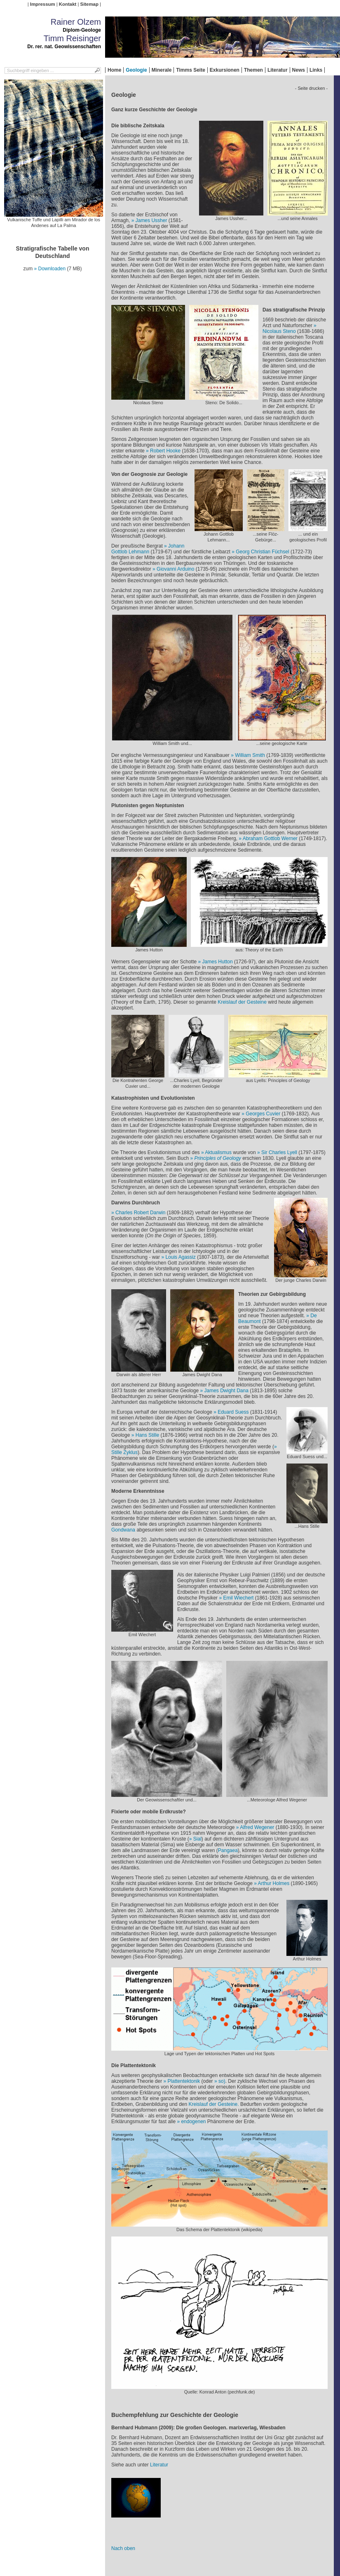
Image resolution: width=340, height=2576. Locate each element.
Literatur (277, 70)
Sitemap (89, 4)
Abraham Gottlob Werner (270, 838)
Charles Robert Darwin (140, 1212)
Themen (253, 70)
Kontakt (67, 4)
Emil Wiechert (238, 1598)
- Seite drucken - (311, 88)
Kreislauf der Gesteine (242, 1002)
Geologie (136, 70)
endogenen (193, 2121)
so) (221, 2081)
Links (316, 70)
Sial (197, 1839)
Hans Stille (147, 1435)
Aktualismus (218, 1152)
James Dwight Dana (226, 1390)
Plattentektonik (184, 2081)
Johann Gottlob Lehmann (147, 549)
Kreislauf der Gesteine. (214, 2104)
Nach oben (123, 2548)
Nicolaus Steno (279, 331)
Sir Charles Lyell (279, 1152)
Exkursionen (224, 70)
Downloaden (52, 269)
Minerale (162, 70)
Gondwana (123, 1530)
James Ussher (151, 220)
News (298, 70)
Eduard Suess (233, 1412)
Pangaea (228, 1850)
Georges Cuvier (263, 1114)
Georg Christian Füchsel (262, 552)
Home (114, 70)
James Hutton (218, 962)
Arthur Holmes (274, 1883)
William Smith (250, 755)
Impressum (42, 4)
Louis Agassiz (180, 1257)
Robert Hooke (165, 451)
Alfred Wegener (257, 1827)
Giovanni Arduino (175, 569)
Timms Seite (190, 70)
